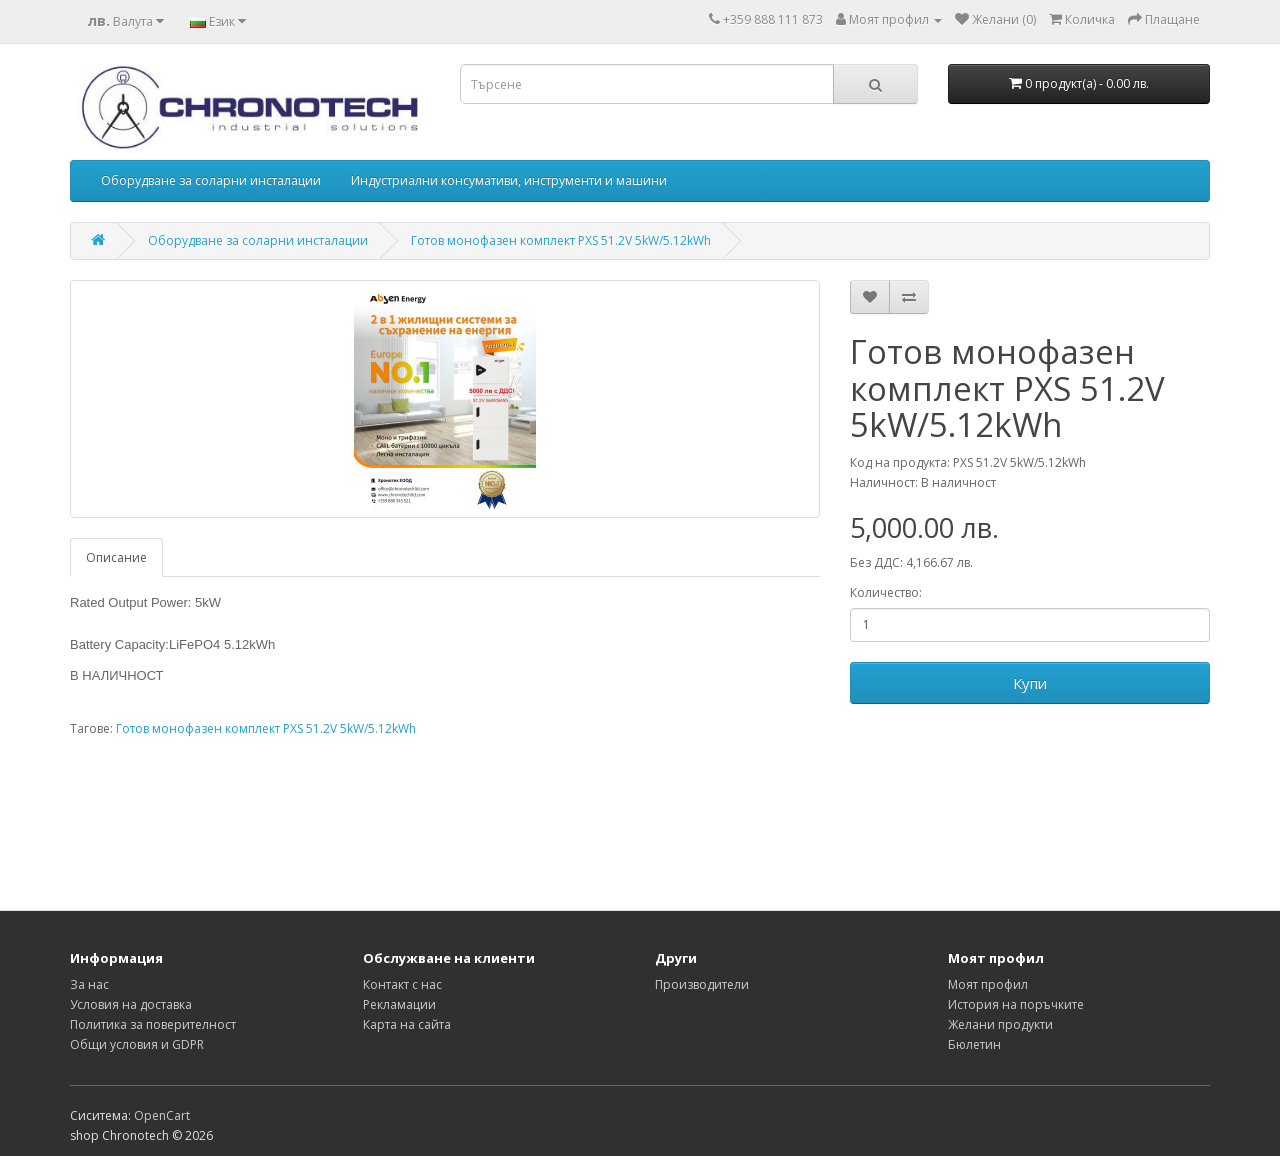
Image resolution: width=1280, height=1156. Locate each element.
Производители (702, 984)
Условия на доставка (131, 1004)
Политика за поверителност (153, 1024)
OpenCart (162, 1115)
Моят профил (988, 984)
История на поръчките (1016, 1004)
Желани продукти (1000, 1024)
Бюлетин (974, 1044)
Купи (1030, 683)
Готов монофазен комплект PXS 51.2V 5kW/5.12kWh (561, 240)
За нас (89, 984)
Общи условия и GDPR (137, 1044)
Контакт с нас (402, 984)
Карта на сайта (407, 1024)
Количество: (886, 592)
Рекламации (399, 1004)
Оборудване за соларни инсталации (211, 180)
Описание (116, 557)
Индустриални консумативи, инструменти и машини (509, 180)
